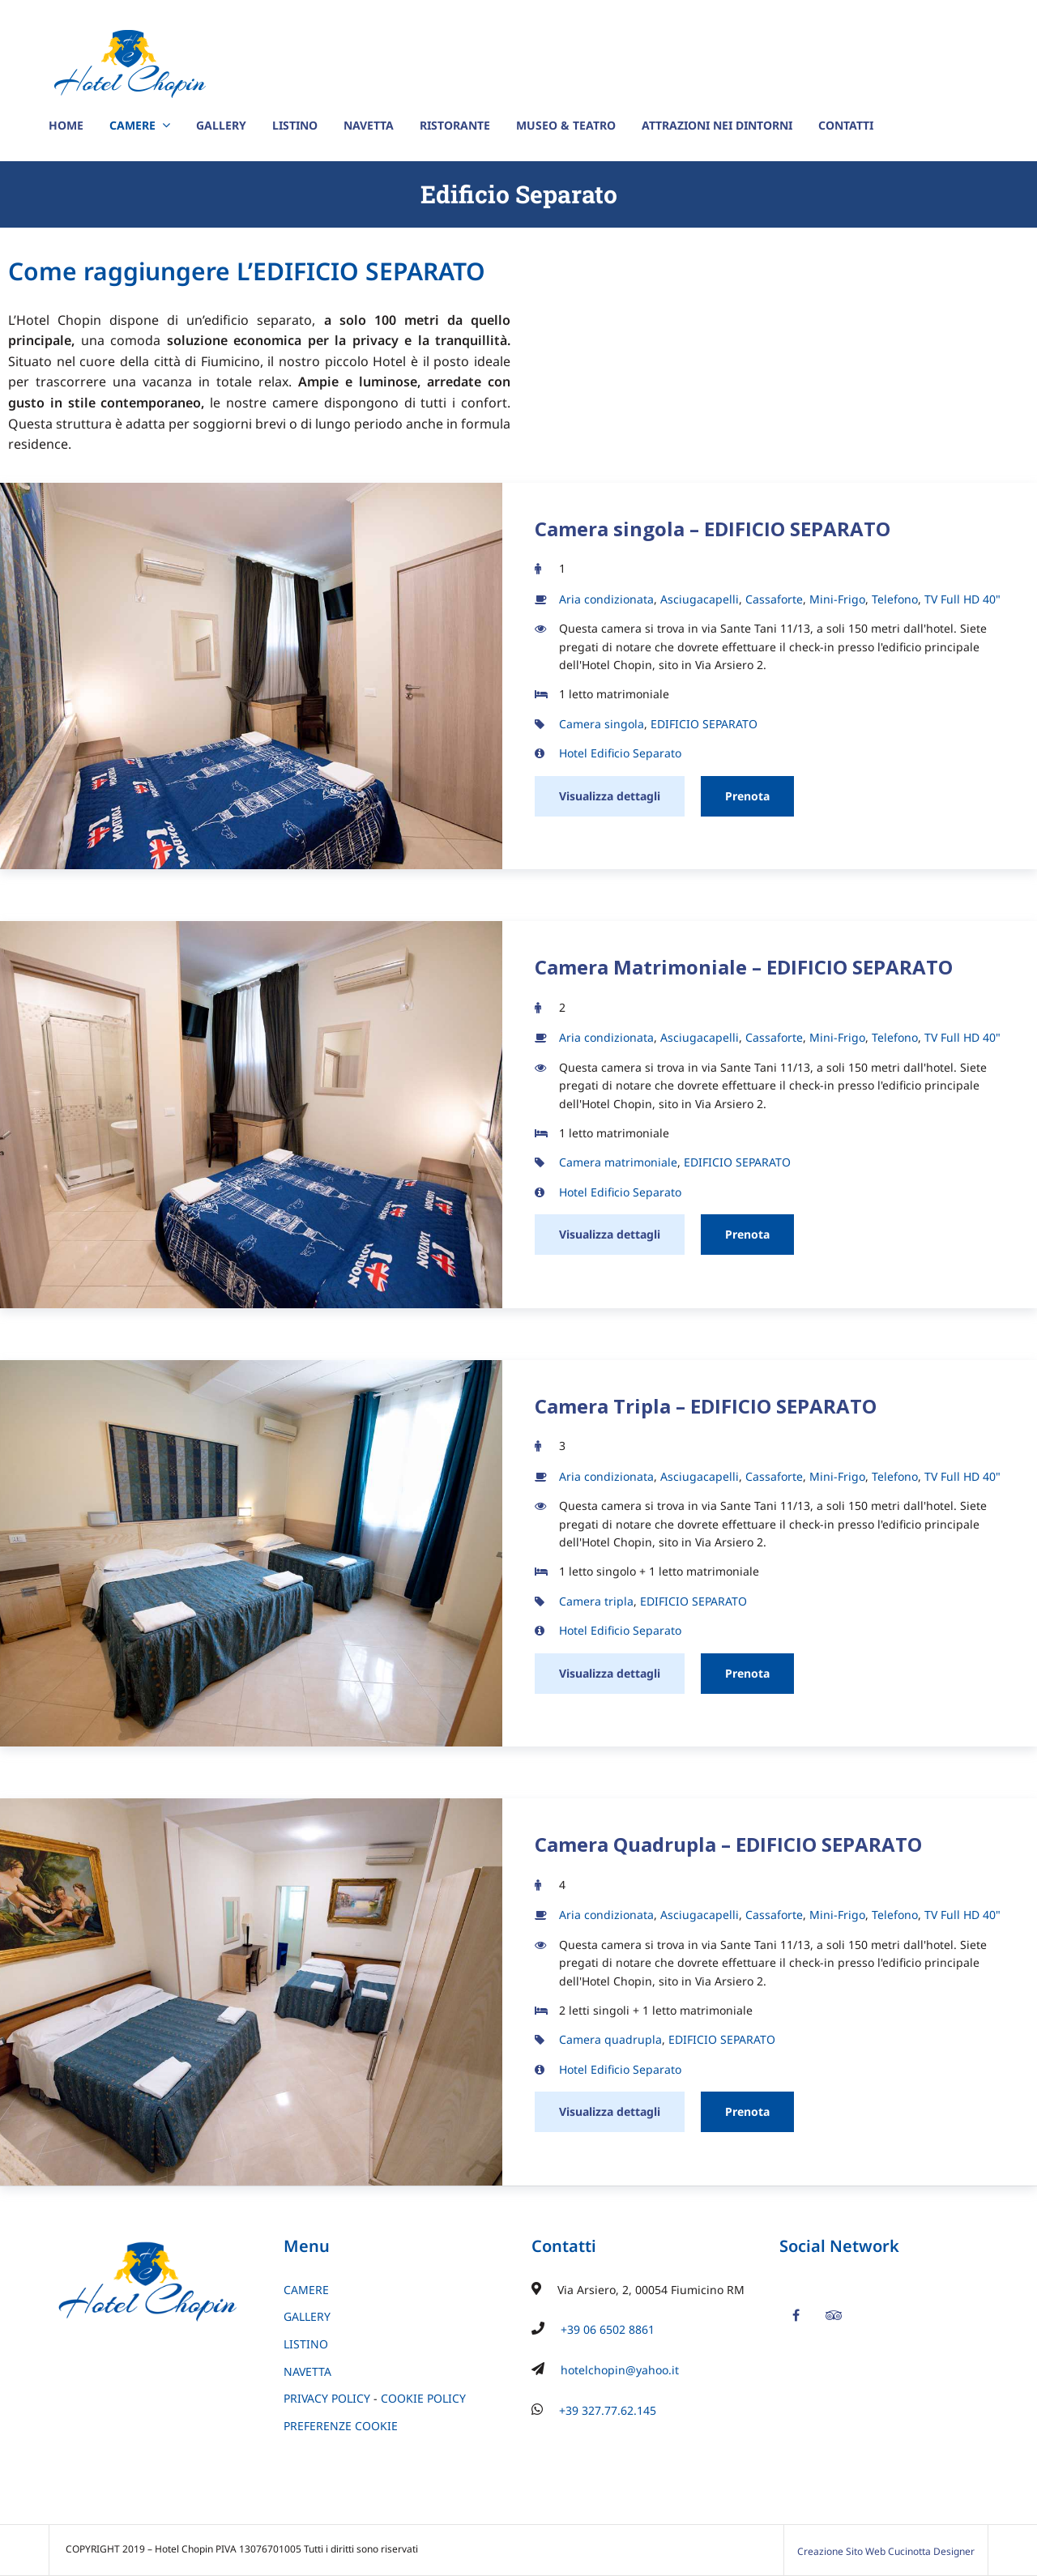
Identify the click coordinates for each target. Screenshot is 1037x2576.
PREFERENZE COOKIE (341, 2425)
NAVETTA (369, 125)
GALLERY (221, 125)
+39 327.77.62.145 (607, 2410)
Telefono (895, 599)
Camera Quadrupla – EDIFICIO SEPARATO (728, 1844)
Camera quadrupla (610, 2039)
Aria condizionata (606, 599)
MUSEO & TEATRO (566, 125)
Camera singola (601, 723)
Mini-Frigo (837, 599)
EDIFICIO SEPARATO (704, 723)
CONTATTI (845, 125)
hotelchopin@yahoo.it (620, 2370)
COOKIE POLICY (423, 2398)
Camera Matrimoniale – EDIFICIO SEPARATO (744, 966)
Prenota (747, 796)
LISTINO (295, 125)
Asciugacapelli (699, 599)
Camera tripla (596, 1601)
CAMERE (132, 125)
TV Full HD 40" (962, 599)
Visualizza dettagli (609, 796)
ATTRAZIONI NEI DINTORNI (717, 125)
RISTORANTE (455, 125)
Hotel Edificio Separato (620, 753)
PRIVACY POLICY (327, 2398)
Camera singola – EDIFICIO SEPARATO (712, 528)
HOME (66, 125)
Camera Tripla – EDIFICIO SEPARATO (706, 1405)
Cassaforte (774, 599)
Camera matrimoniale (618, 1162)
